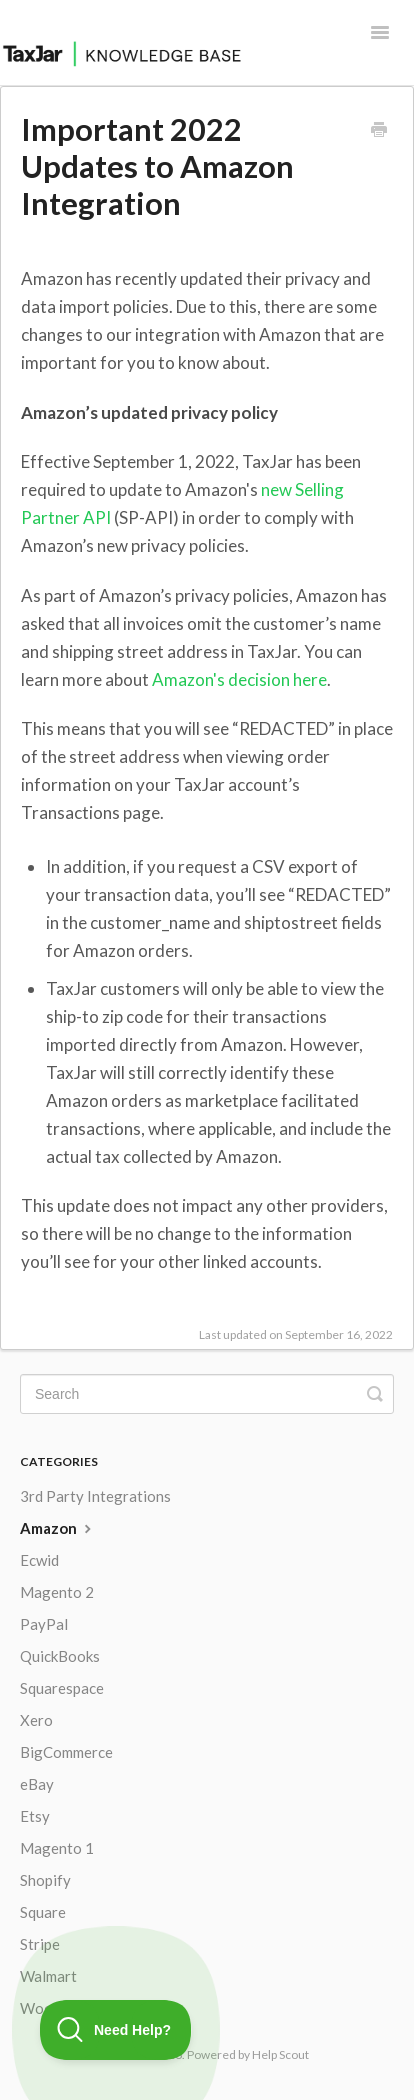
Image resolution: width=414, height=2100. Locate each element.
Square (43, 1912)
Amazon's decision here (239, 679)
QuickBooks (60, 1656)
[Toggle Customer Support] (116, 2030)
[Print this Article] (379, 131)
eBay (37, 1784)
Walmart (48, 1976)
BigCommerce (66, 1752)
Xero (36, 1720)
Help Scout (280, 2054)
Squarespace (62, 1688)
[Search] (207, 1394)
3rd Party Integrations (95, 1496)
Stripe (40, 1944)
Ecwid (39, 1560)
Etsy (35, 1816)
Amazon (58, 1528)
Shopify (45, 1880)
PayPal (44, 1624)
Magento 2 (57, 1592)
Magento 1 (57, 1848)
